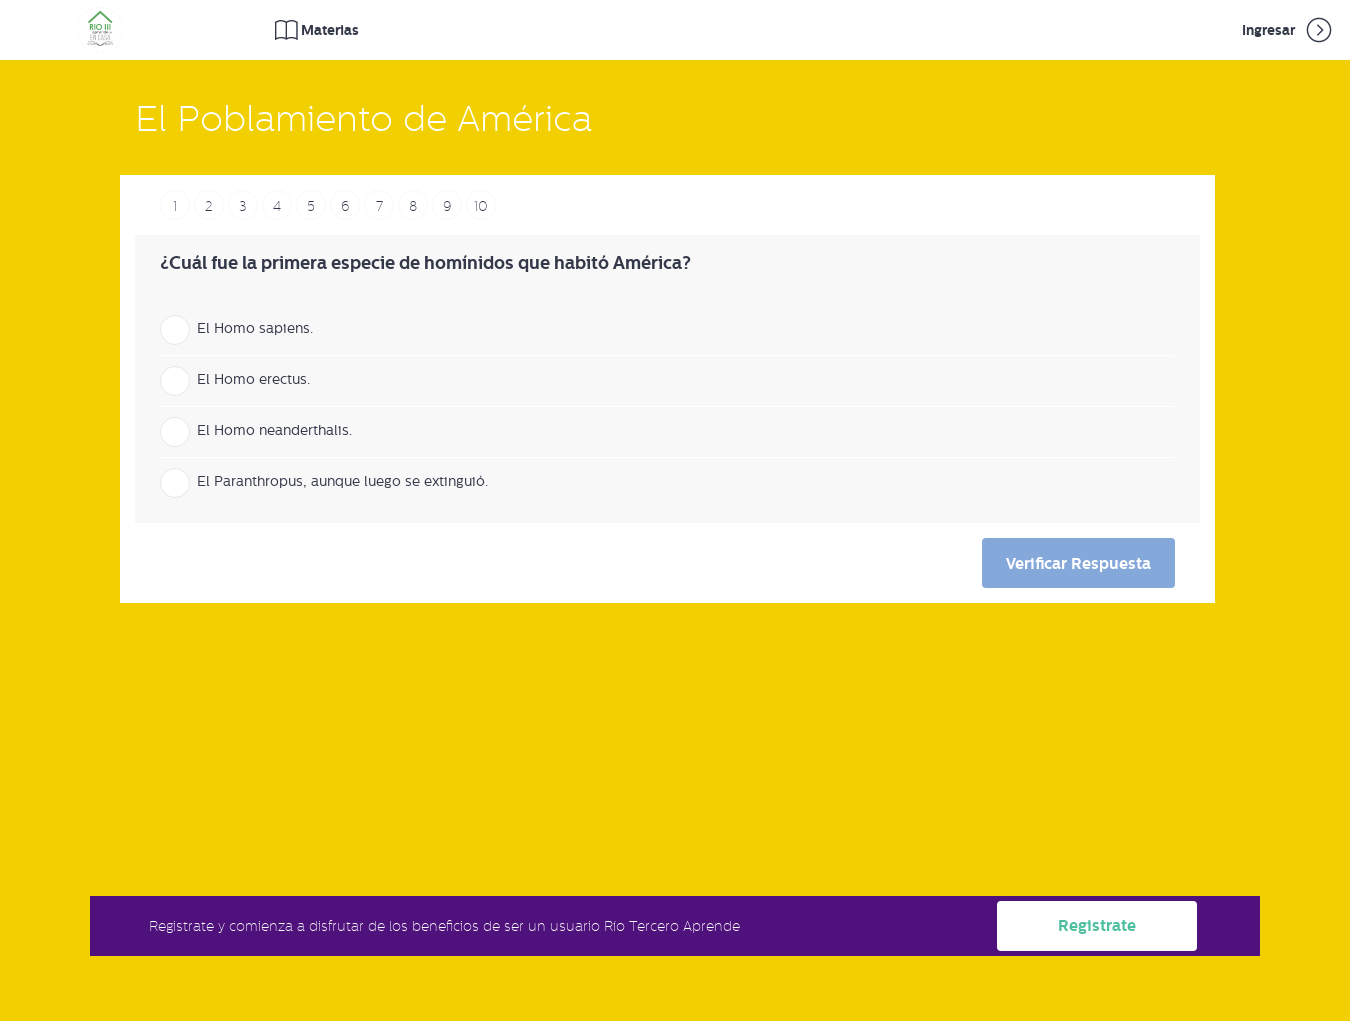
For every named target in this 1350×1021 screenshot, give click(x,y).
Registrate (1097, 925)
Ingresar (1288, 30)
